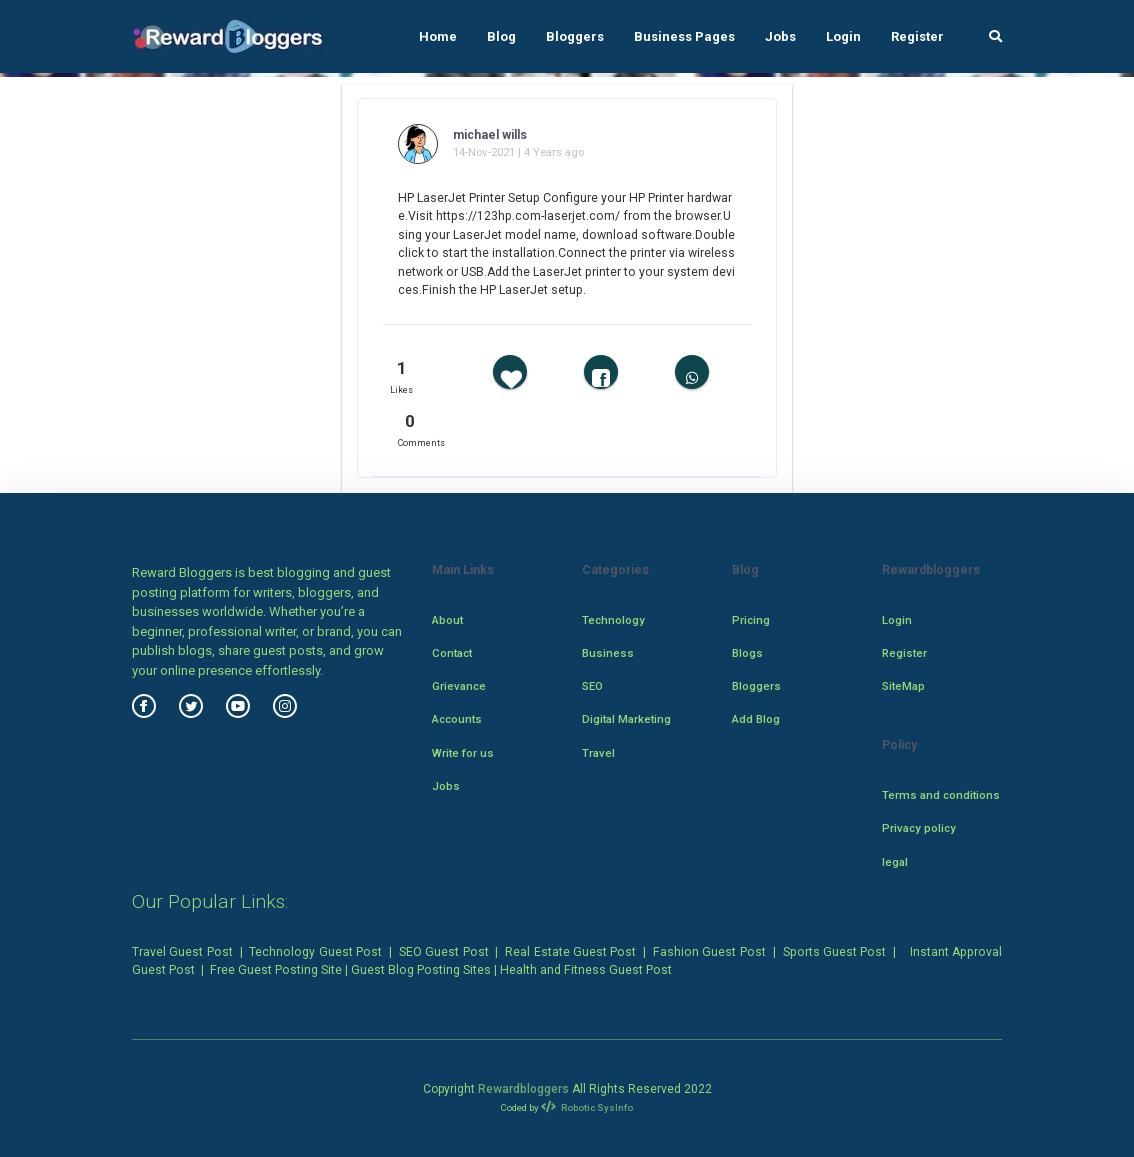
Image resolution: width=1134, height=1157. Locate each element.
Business (608, 653)
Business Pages (684, 36)
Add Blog (756, 719)
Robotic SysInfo (587, 1107)
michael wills (490, 135)
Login (843, 36)
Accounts (457, 719)
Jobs (780, 36)
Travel (598, 753)
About (447, 620)
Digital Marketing (626, 719)
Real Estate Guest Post (570, 952)
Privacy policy (919, 828)
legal (895, 862)
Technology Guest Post (315, 952)
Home (438, 36)
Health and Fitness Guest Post (586, 970)
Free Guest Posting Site (276, 970)
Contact (452, 653)
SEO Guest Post (444, 952)
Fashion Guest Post (709, 952)
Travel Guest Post (182, 952)
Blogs (747, 653)
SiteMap (903, 686)
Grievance (459, 686)
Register (917, 36)
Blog (501, 36)
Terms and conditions (941, 795)
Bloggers (575, 36)
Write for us (463, 753)
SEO (592, 686)
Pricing (751, 620)
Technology (613, 620)
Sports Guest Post (835, 952)
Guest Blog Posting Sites (421, 970)
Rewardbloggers (523, 1089)
